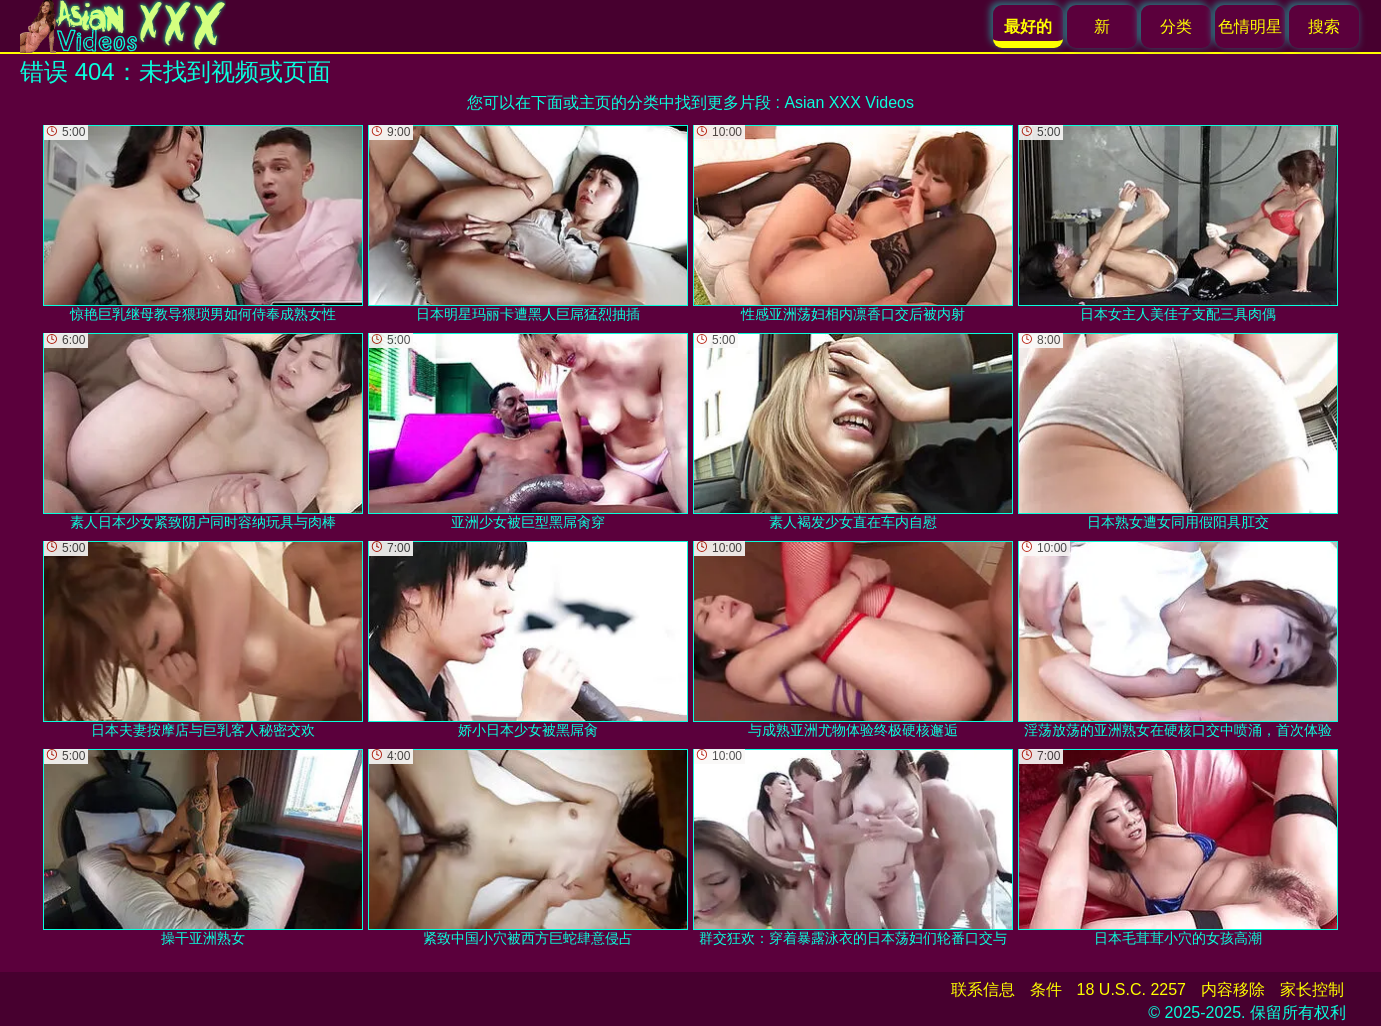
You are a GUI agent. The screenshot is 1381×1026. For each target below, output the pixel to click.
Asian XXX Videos (849, 102)
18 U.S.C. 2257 (1131, 989)
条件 (1046, 989)
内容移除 (1233, 989)
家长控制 (1312, 989)
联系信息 (983, 989)
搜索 (1324, 26)
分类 (1176, 26)
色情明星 (1250, 26)
